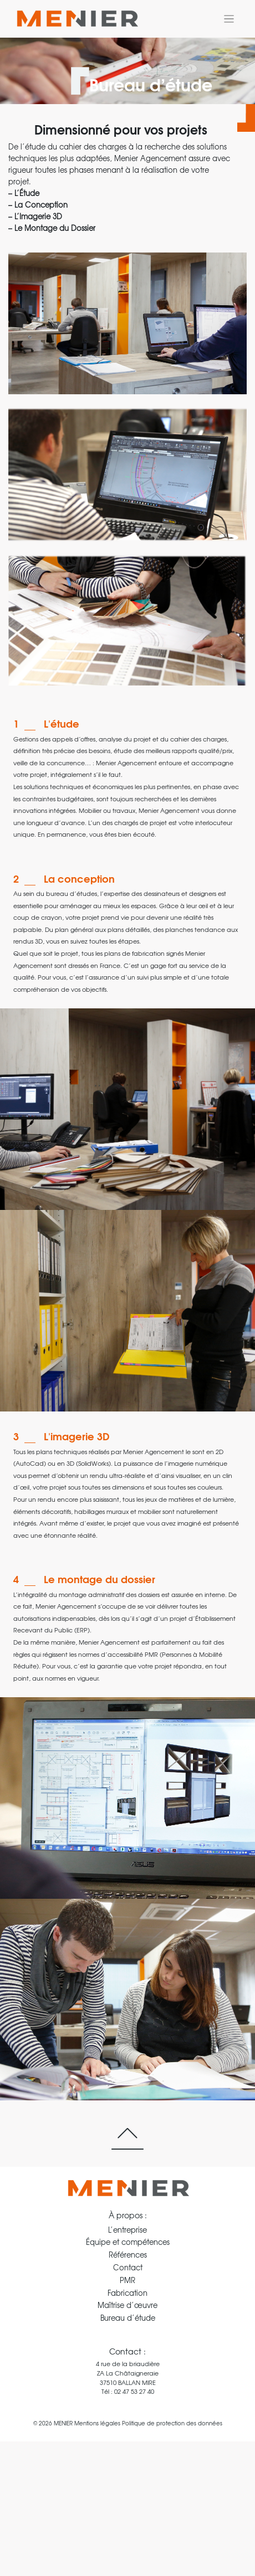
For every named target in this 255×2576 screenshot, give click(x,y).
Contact (127, 2267)
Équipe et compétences (128, 2242)
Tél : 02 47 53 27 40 (127, 2391)
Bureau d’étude (127, 2317)
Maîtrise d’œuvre (127, 2305)
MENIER (63, 2423)
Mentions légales (97, 2423)
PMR (127, 2280)
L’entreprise (127, 2229)
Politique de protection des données (172, 2423)
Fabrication (127, 2293)
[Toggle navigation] (229, 19)
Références (128, 2254)
